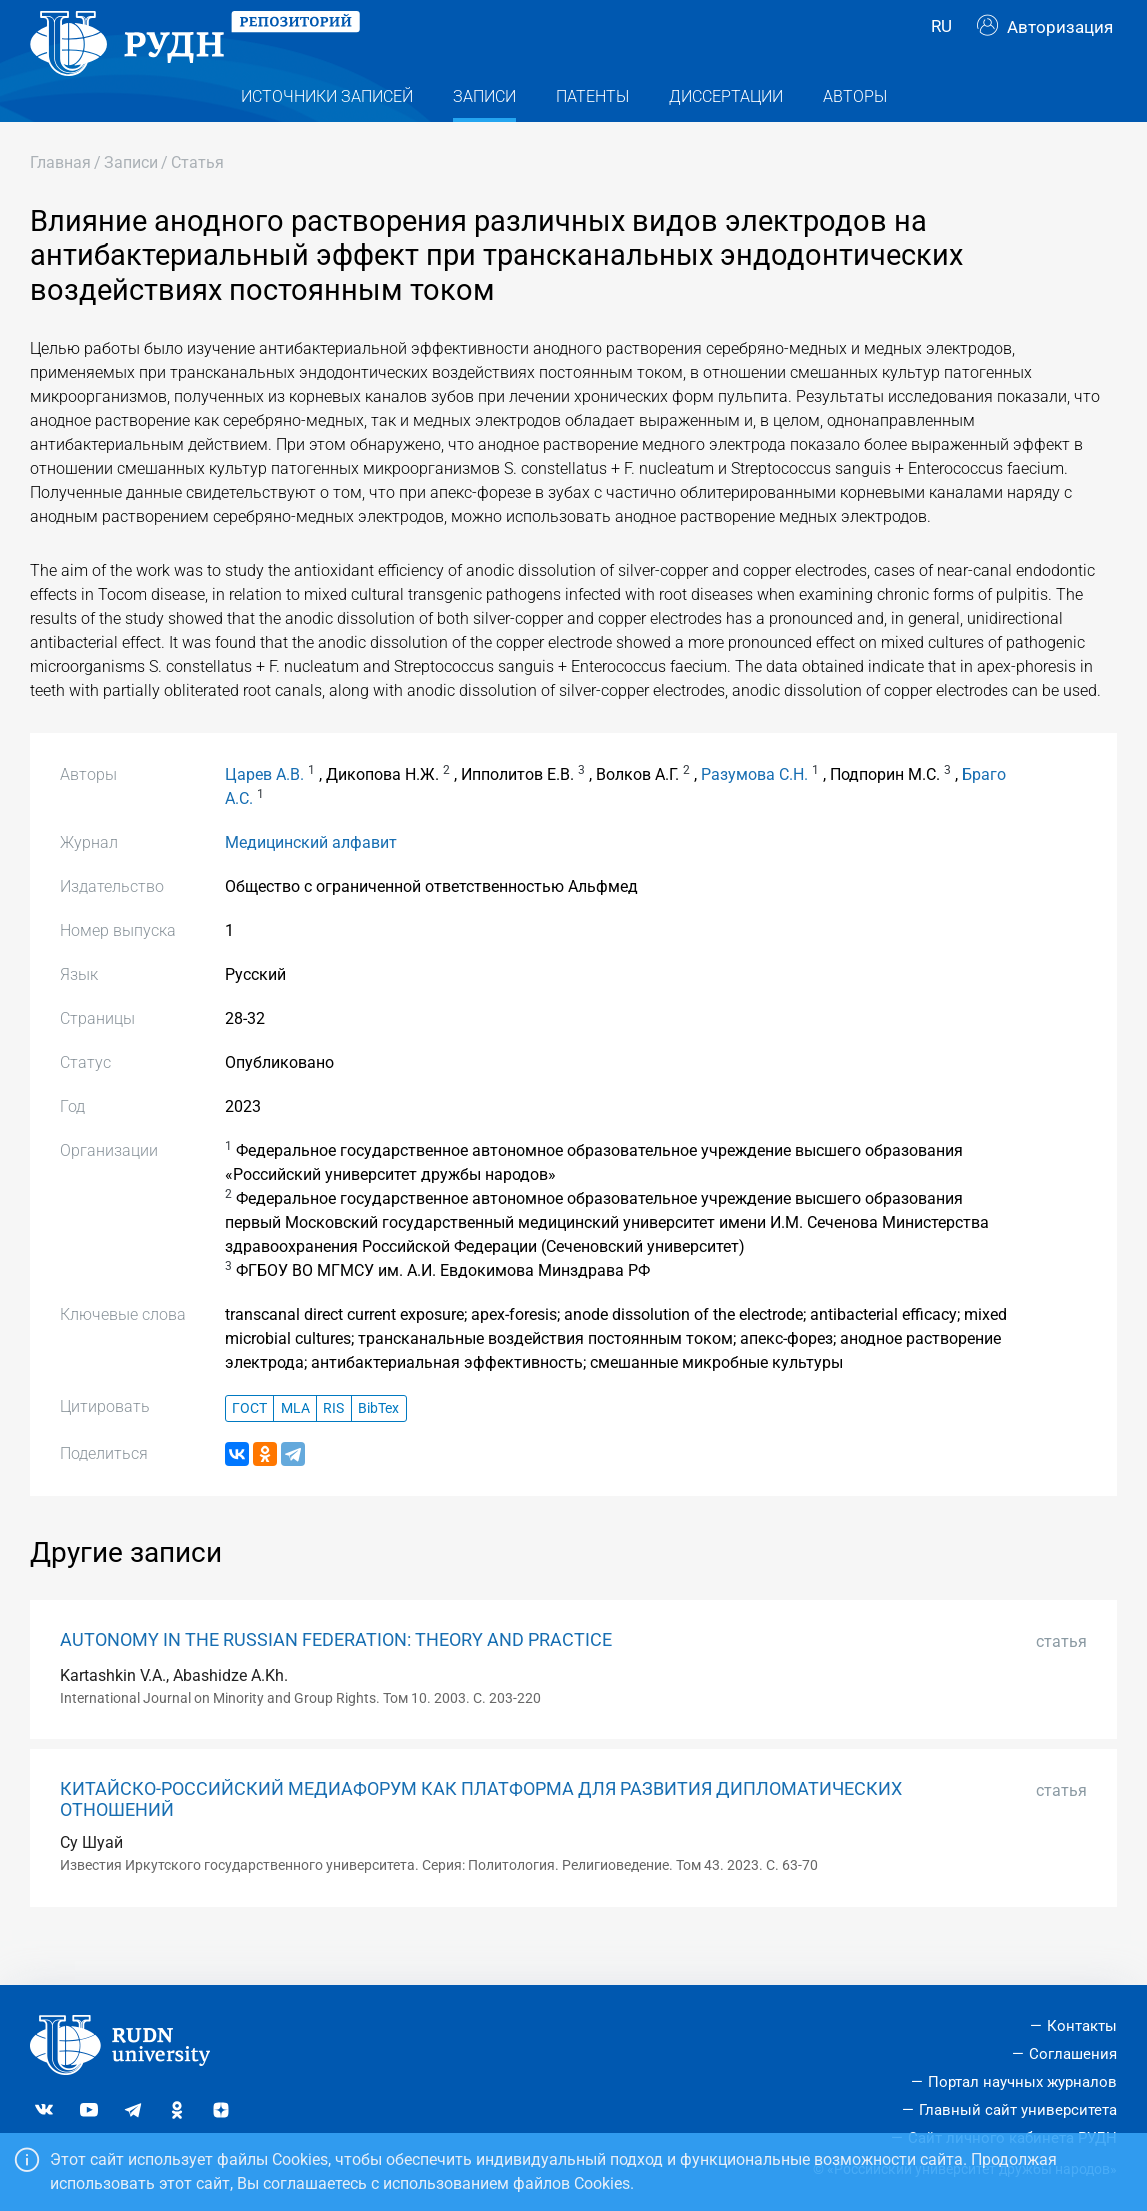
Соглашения (1073, 2054)
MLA (295, 1446)
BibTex (378, 1446)
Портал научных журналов (1022, 2082)
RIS (333, 1446)
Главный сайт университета (1018, 2110)
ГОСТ (249, 1446)
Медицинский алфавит (311, 881)
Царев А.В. (264, 813)
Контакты (1082, 2026)
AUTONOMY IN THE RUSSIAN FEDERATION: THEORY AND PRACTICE (336, 1678)
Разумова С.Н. (754, 813)
